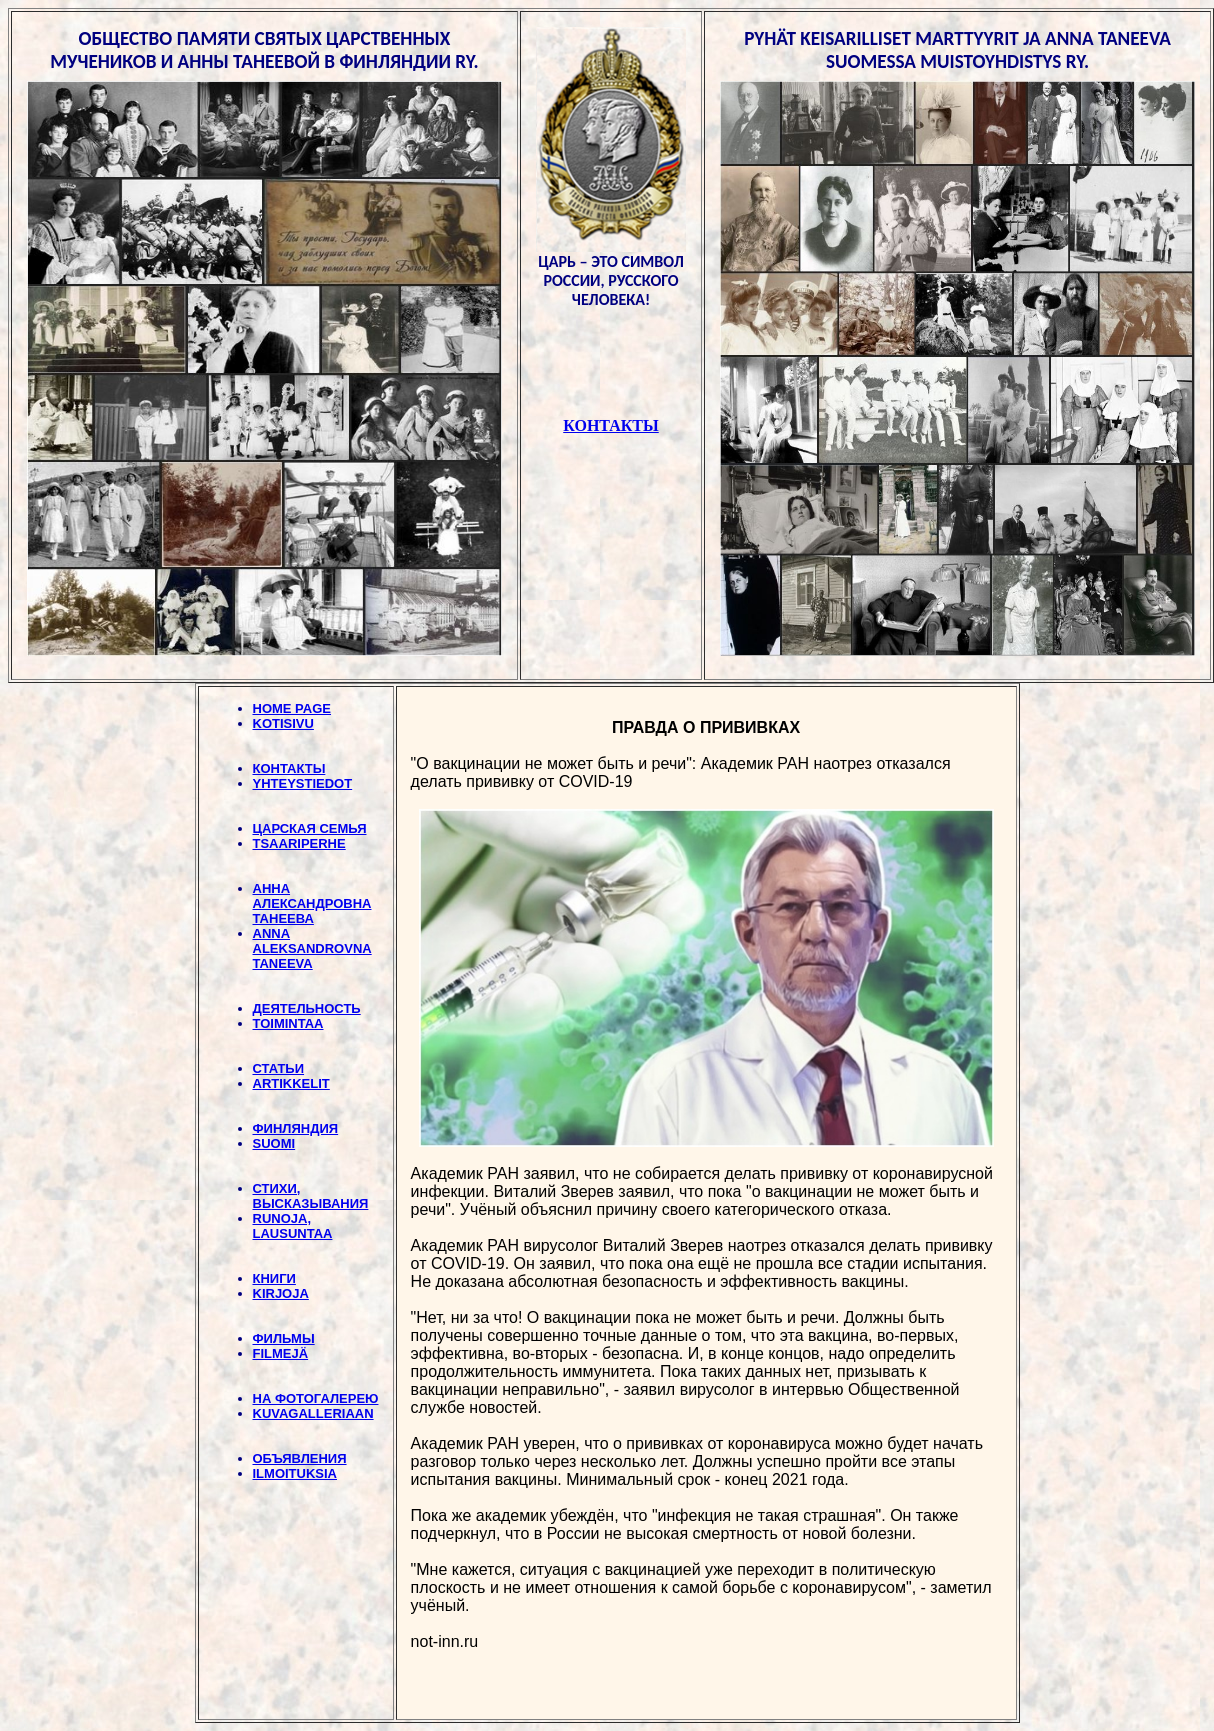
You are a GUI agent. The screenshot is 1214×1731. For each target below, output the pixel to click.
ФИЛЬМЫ (284, 1338)
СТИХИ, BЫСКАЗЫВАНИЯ (311, 1196)
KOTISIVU (283, 723)
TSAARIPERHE (299, 843)
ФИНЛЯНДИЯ (296, 1128)
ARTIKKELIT (291, 1083)
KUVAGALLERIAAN (313, 1413)
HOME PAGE (292, 708)
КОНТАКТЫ (289, 768)
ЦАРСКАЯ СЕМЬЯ (310, 828)
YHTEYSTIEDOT (303, 783)
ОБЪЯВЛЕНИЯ (300, 1458)
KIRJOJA (281, 1293)
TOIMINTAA (288, 1023)
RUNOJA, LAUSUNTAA (293, 1226)
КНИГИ (274, 1278)
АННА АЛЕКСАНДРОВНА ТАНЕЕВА (312, 903)
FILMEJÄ (281, 1353)
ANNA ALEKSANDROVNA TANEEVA (312, 948)
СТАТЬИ (279, 1068)
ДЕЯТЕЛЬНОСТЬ (307, 1008)
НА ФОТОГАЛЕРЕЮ (316, 1398)
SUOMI (274, 1143)
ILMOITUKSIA (295, 1473)
